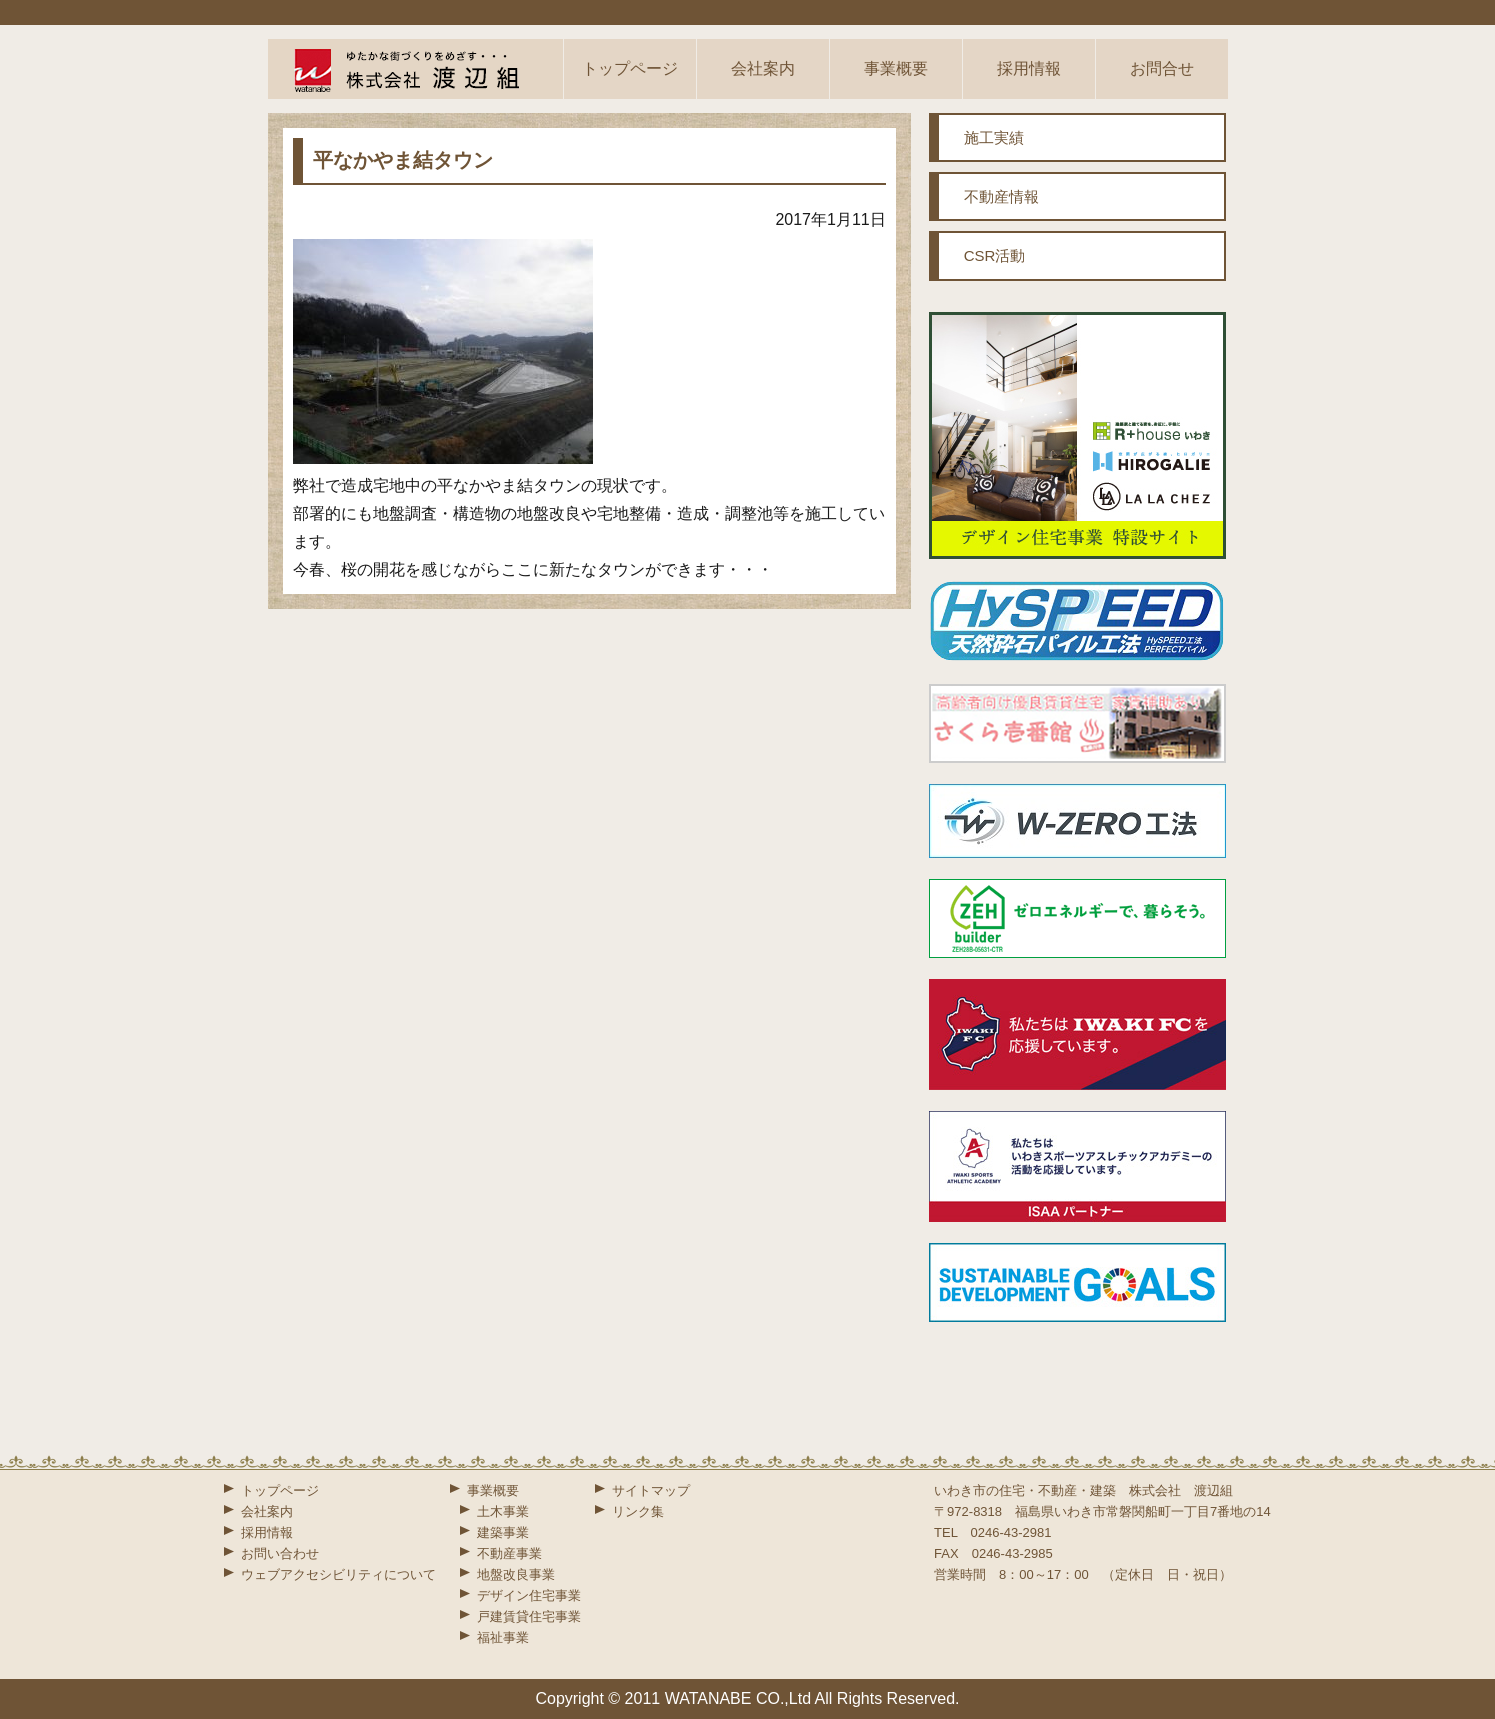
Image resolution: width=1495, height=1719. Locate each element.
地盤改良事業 (516, 1574)
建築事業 (503, 1532)
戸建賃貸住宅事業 (529, 1616)
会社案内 (763, 68)
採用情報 (1029, 68)
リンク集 (638, 1511)
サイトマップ (651, 1490)
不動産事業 (509, 1553)
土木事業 (503, 1511)
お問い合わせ (280, 1553)
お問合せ (1162, 68)
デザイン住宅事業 (529, 1595)
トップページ (630, 68)
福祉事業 (503, 1637)
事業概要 (896, 68)
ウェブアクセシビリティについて (338, 1574)
